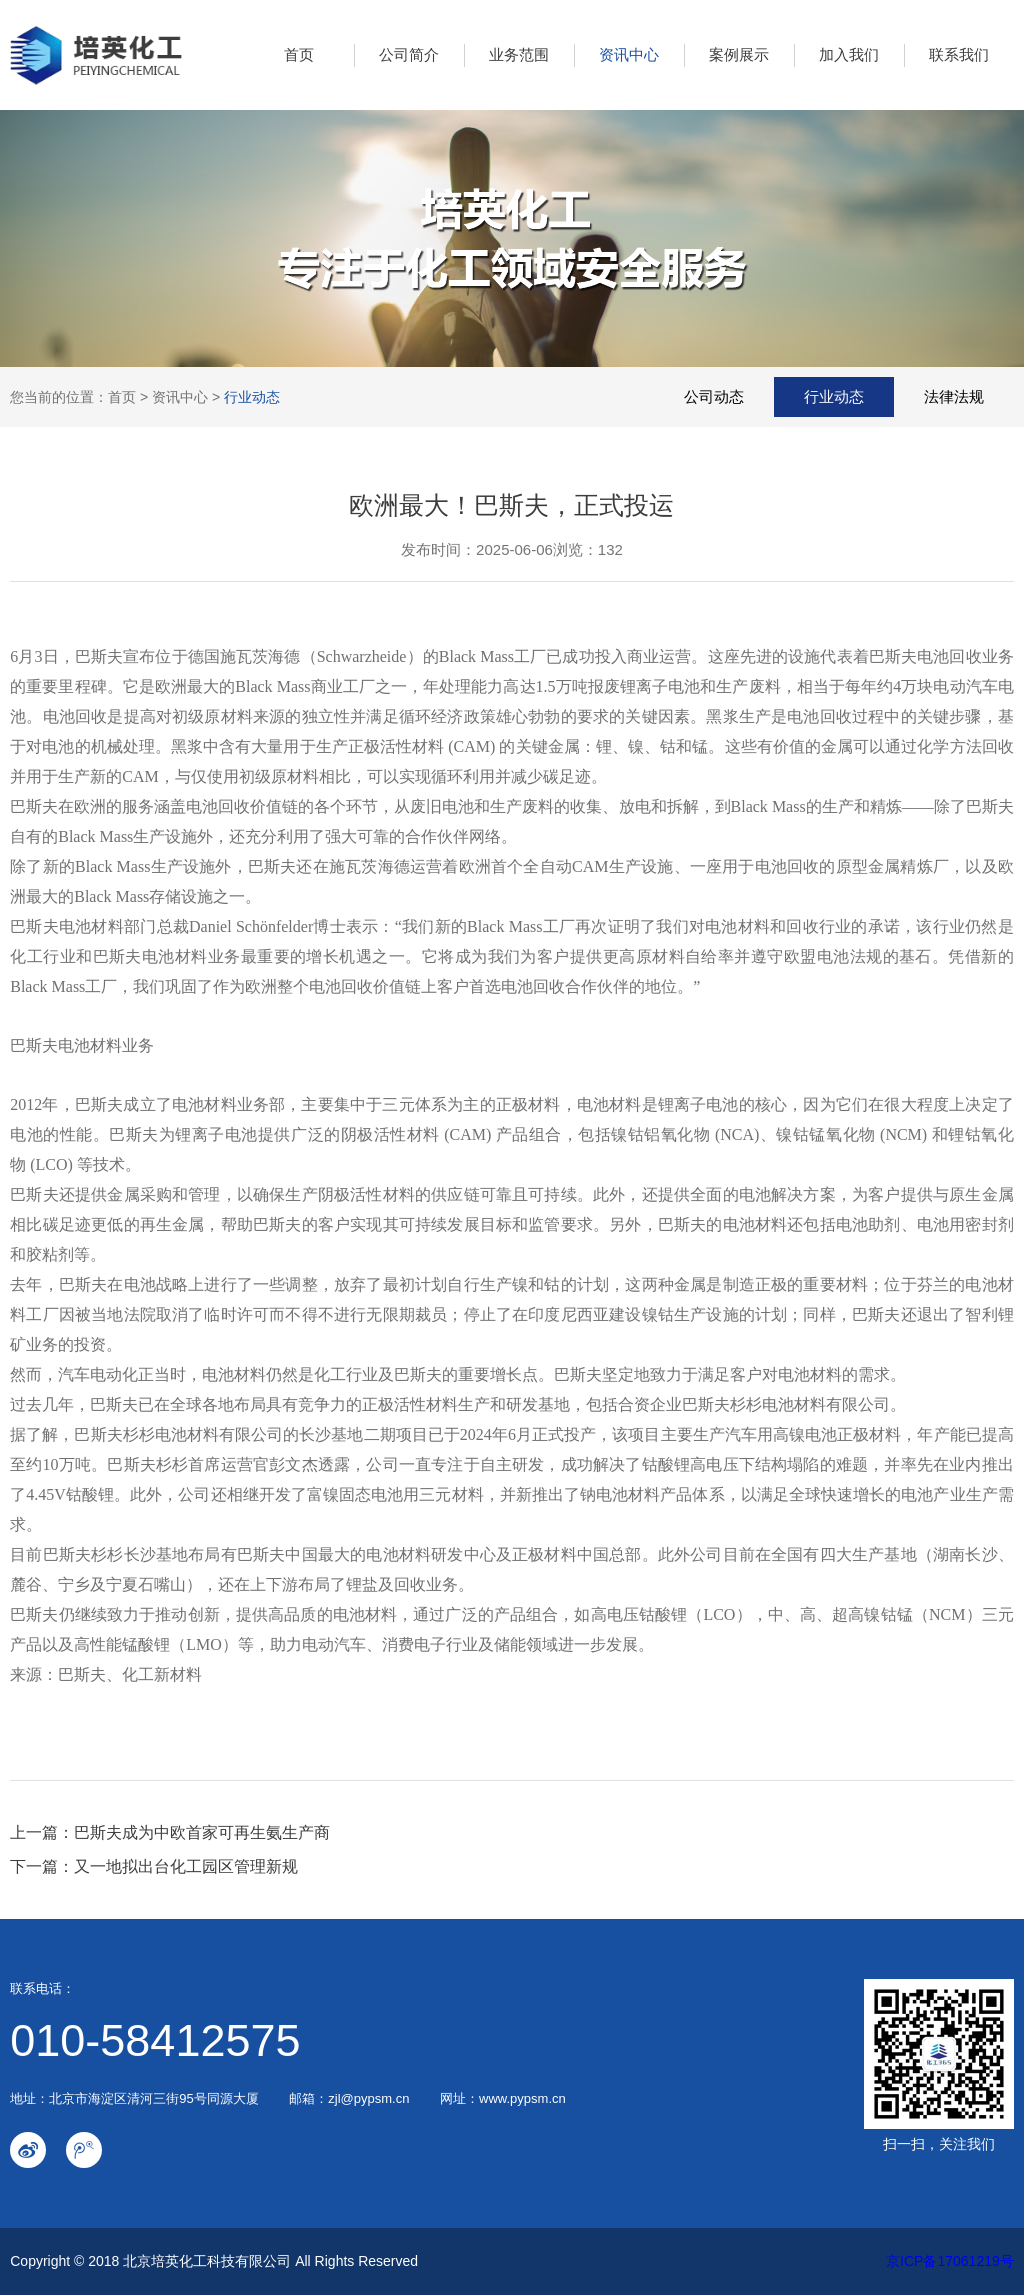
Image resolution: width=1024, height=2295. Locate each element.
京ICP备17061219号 (950, 2261)
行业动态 (252, 397)
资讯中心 (629, 54)
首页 (299, 54)
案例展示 (739, 54)
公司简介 (409, 54)
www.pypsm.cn (522, 2098)
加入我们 (849, 54)
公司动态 (714, 396)
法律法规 (954, 396)
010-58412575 (155, 2040)
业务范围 (519, 54)
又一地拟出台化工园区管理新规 (186, 1866)
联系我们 (959, 54)
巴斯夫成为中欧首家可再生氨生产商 (202, 1832)
